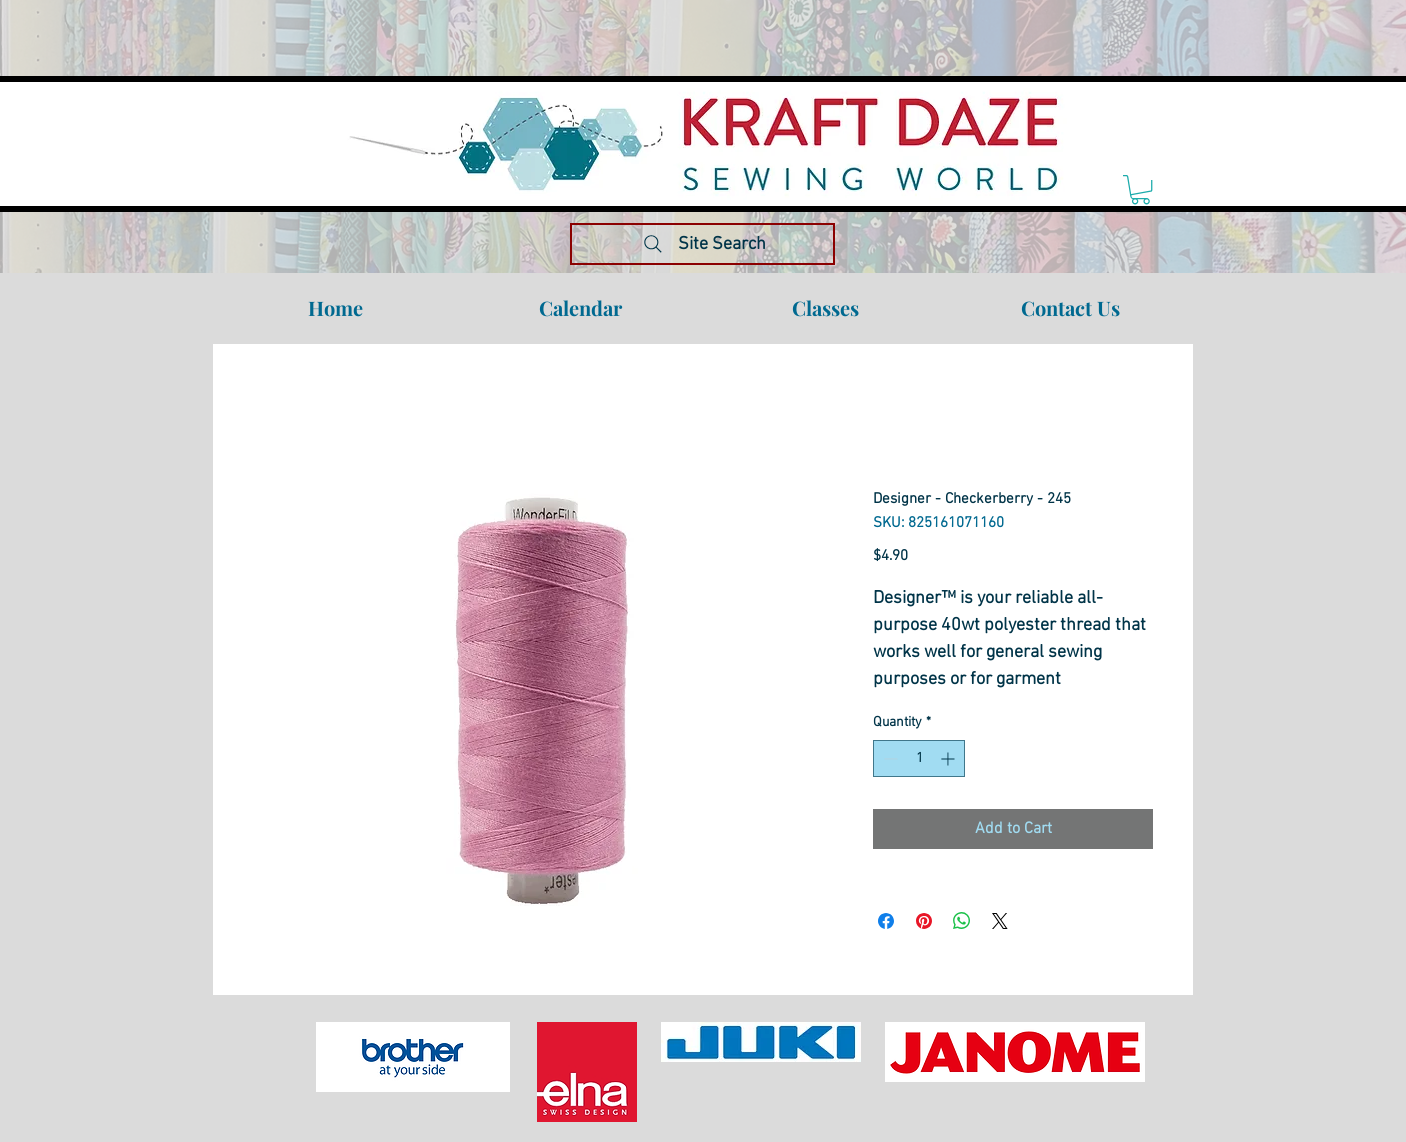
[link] (1140, 189)
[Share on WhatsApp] (962, 921)
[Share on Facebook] (886, 921)
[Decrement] (888, 758)
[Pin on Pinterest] (924, 921)
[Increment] (949, 758)
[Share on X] (1000, 921)
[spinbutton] (919, 758)
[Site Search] (702, 244)
